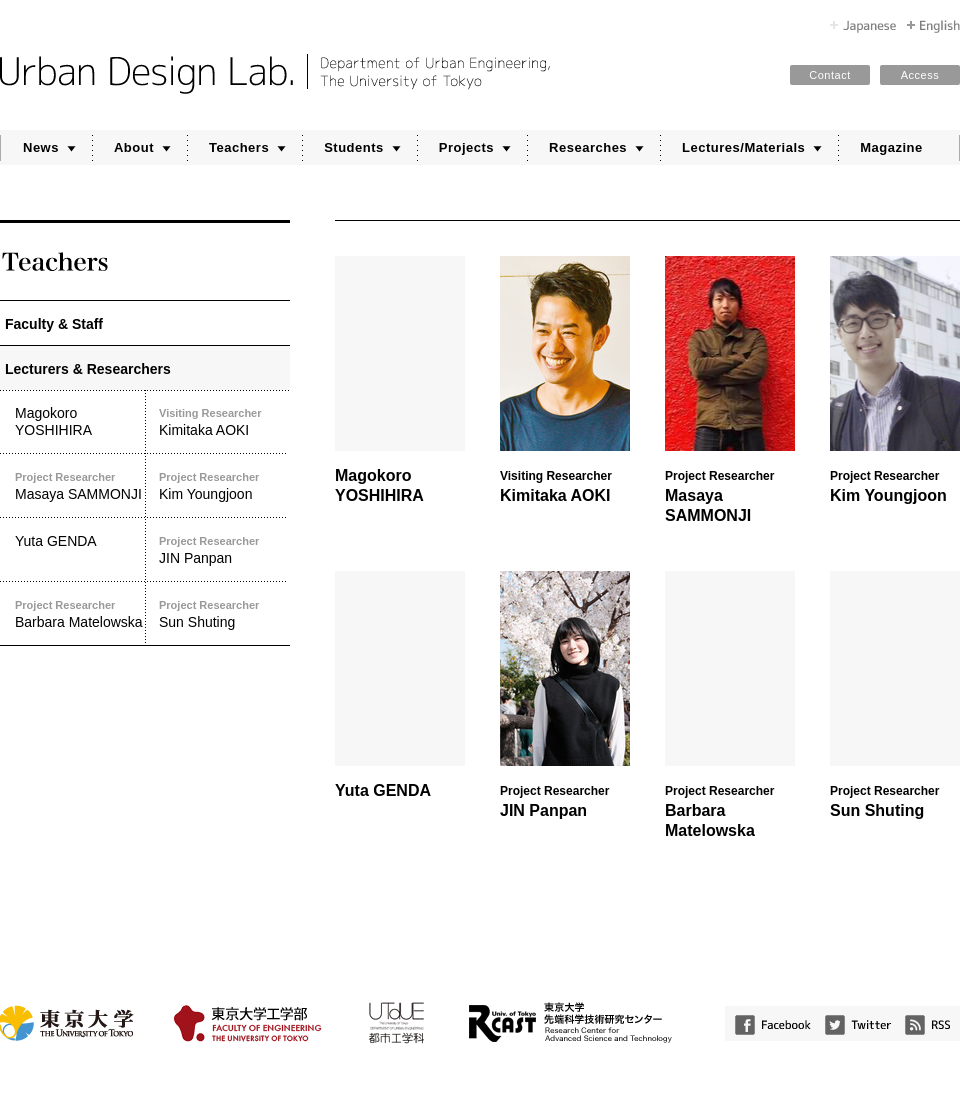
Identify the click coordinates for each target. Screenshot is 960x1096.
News (41, 147)
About (134, 147)
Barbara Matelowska (79, 613)
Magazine (891, 147)
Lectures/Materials (743, 147)
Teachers (239, 147)
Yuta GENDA (56, 541)
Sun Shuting (223, 613)
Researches (588, 147)
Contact (829, 75)
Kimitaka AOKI (223, 421)
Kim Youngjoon (223, 485)
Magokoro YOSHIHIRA (53, 421)
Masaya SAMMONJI (79, 485)
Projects (466, 147)
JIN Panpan (223, 549)
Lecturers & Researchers (88, 369)
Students (354, 147)
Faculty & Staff (54, 324)
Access (920, 75)
